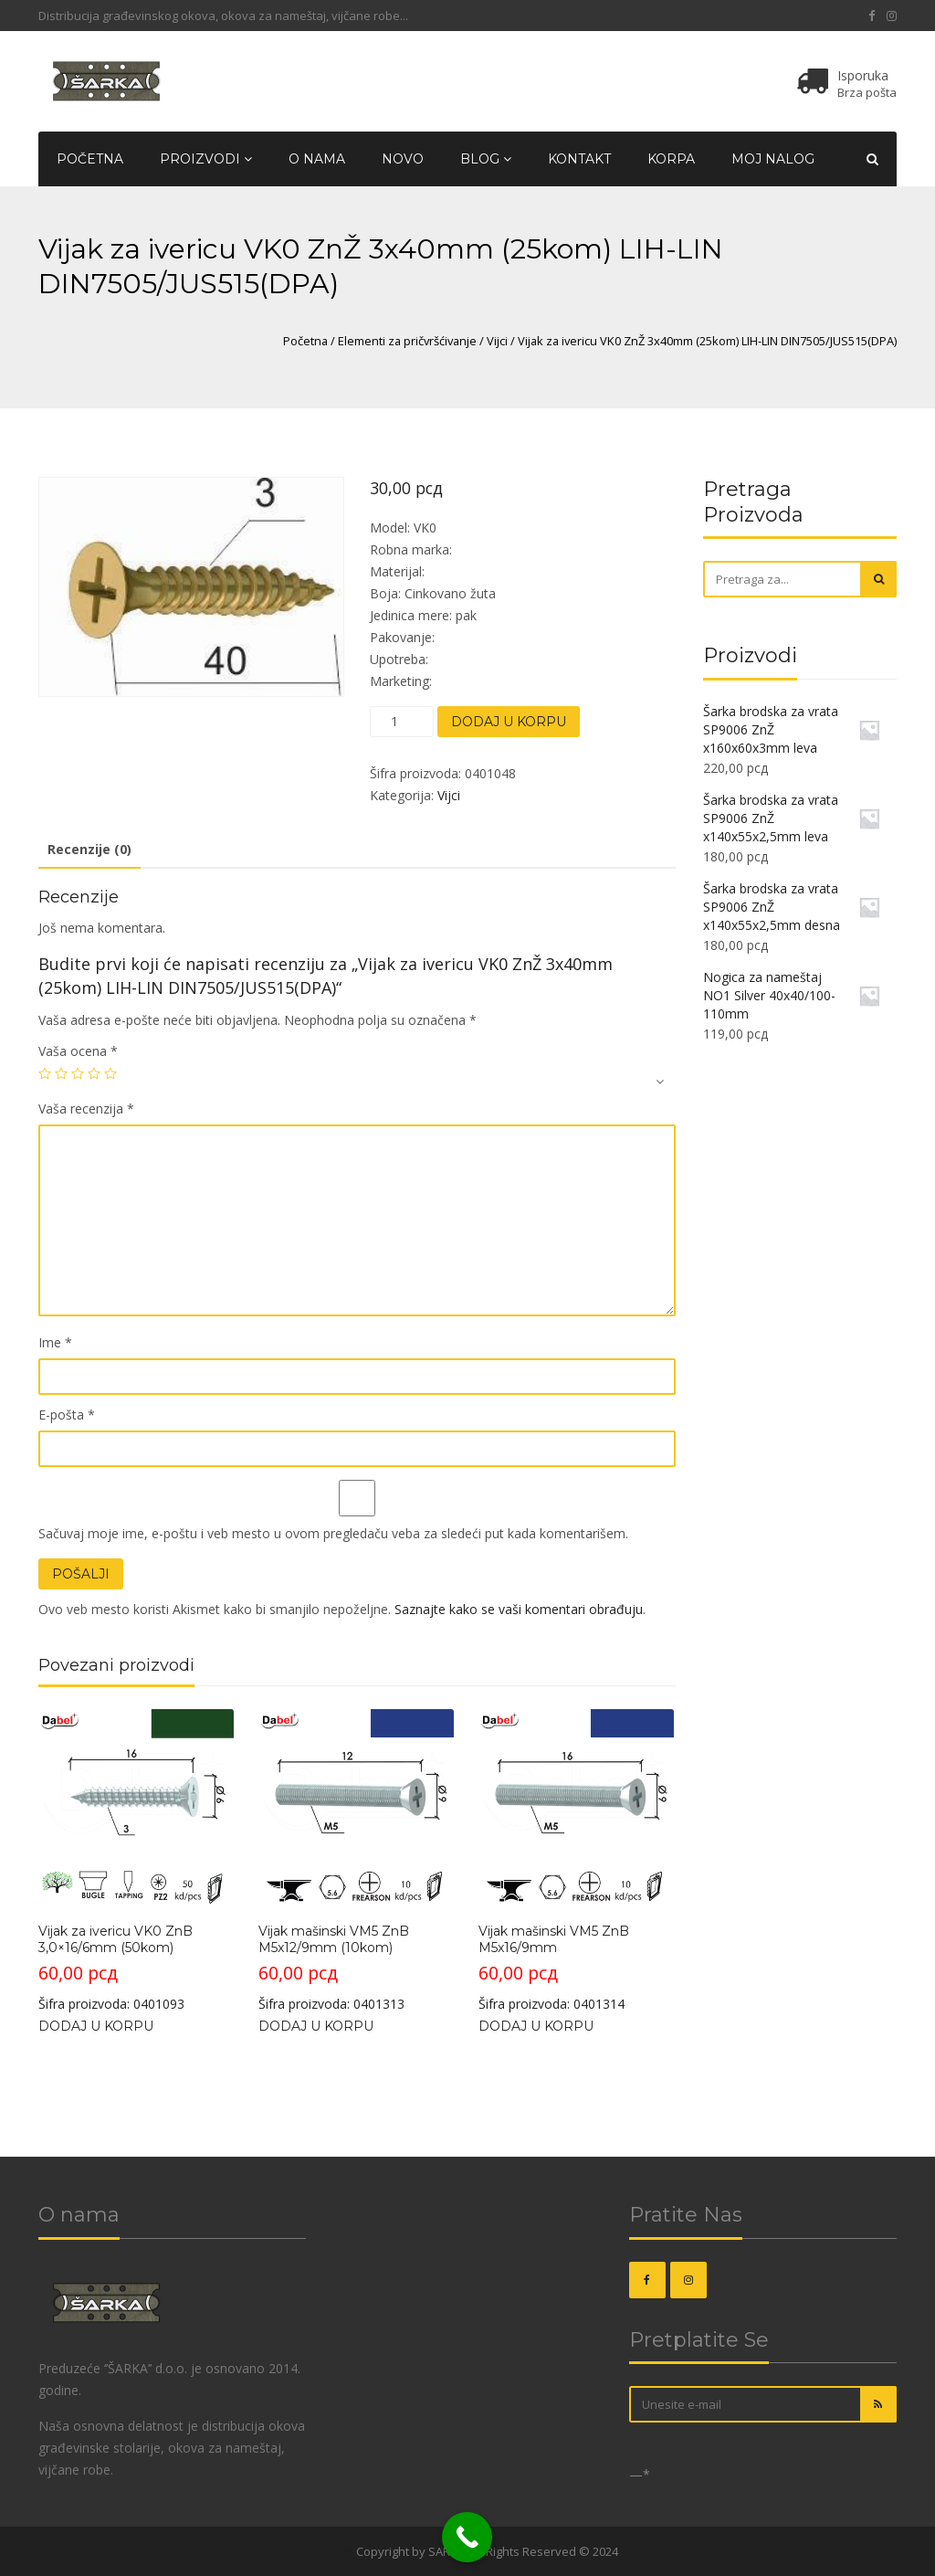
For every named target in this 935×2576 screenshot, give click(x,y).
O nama (317, 159)
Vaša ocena (78, 1051)
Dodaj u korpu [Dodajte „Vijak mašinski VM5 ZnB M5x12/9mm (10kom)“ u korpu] (315, 2026)
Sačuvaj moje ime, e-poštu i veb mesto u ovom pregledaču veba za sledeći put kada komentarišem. (333, 1533)
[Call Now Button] (467, 2537)
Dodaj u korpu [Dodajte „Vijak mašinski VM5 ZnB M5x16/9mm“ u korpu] (536, 2026)
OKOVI (335, 2551)
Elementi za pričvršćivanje (407, 341)
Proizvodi (206, 159)
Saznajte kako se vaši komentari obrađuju (518, 1609)
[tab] (89, 850)
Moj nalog (772, 159)
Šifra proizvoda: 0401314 (576, 1860)
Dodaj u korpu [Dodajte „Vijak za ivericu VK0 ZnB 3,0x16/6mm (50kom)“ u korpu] (95, 2026)
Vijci (497, 341)
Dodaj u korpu (508, 721)
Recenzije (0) (89, 849)
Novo (403, 159)
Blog (485, 159)
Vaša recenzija (86, 1108)
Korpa (671, 159)
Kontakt (579, 159)
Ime (55, 1342)
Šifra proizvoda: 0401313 (356, 1860)
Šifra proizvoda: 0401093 (136, 1860)
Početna (90, 159)
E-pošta (66, 1414)
